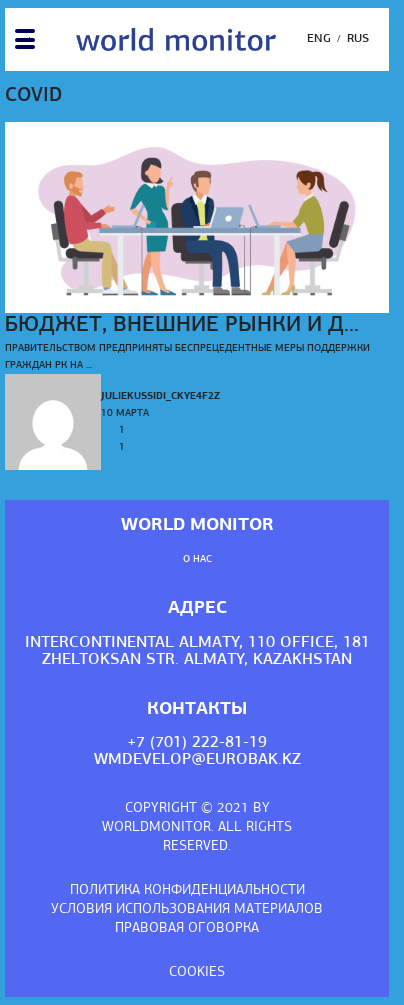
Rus (358, 39)
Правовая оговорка (187, 928)
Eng (319, 39)
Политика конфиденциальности (187, 890)
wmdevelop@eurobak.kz (197, 760)
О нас (197, 559)
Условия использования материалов (187, 909)
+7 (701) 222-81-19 (197, 743)
